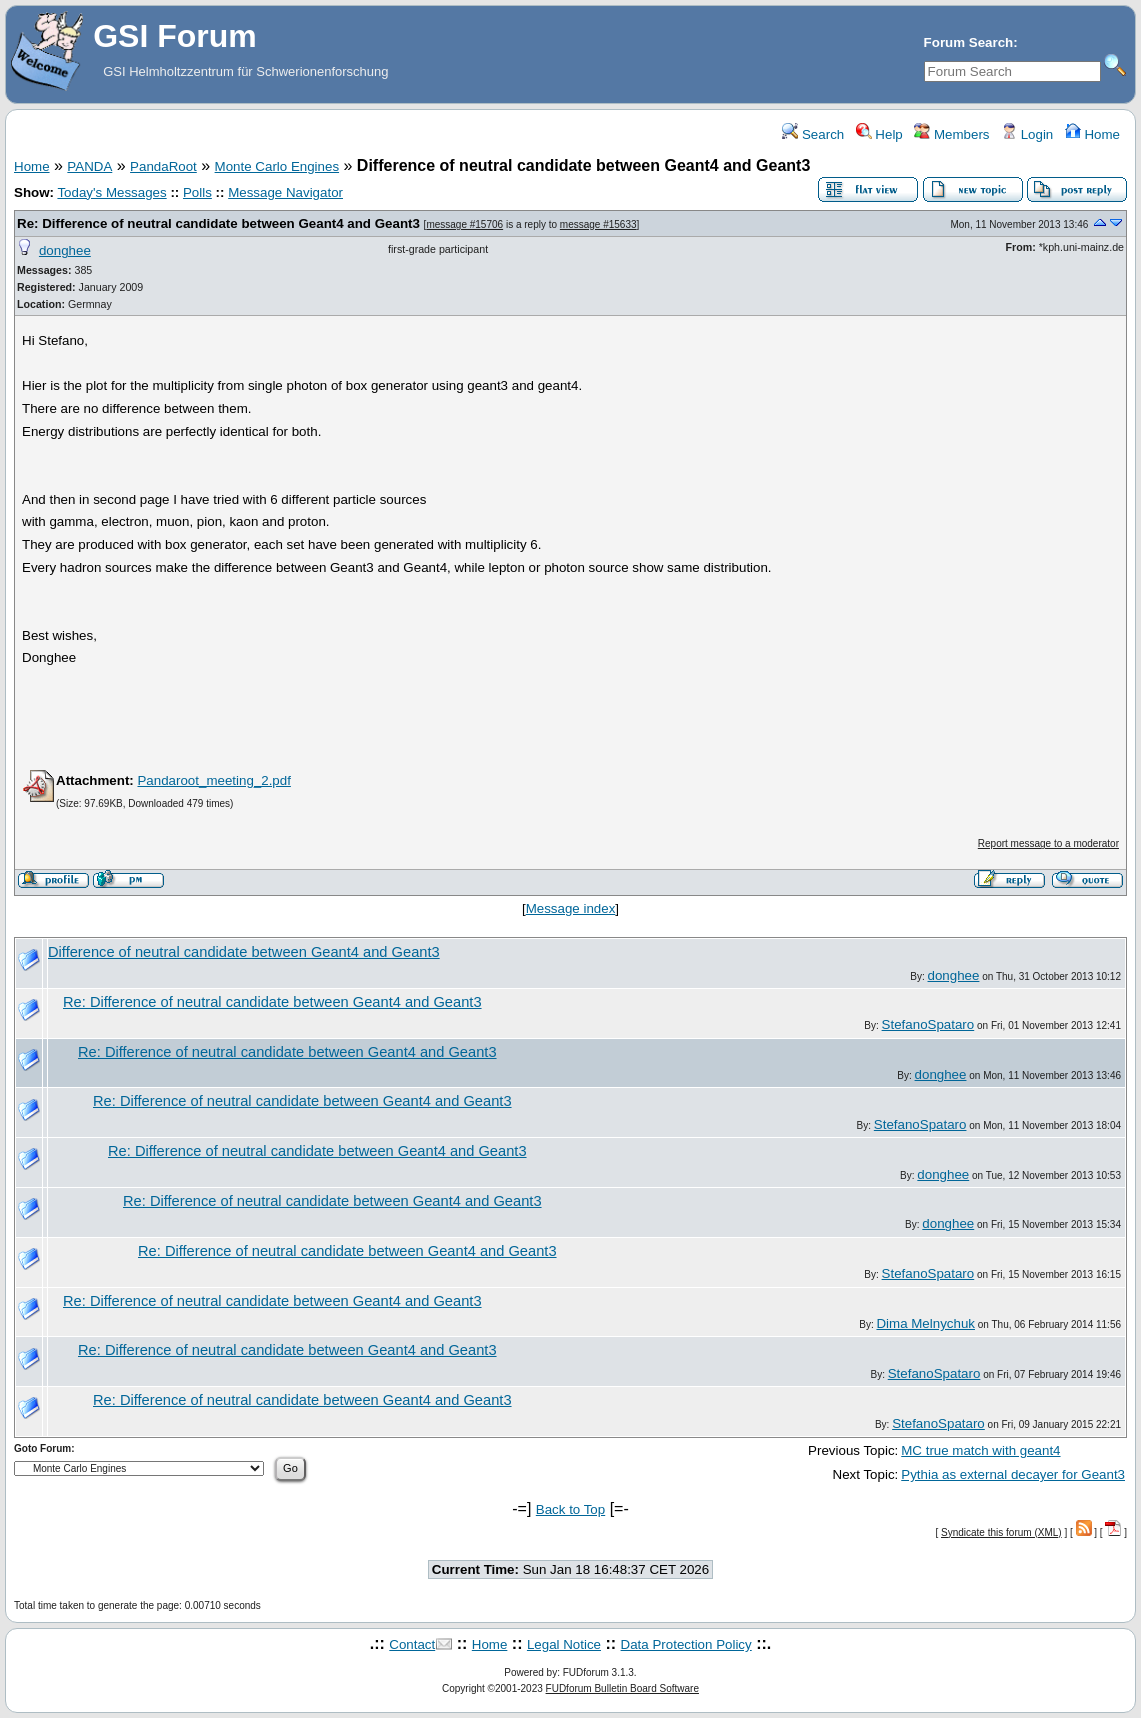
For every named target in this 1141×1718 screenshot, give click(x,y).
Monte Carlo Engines (277, 166)
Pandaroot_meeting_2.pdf (213, 780)
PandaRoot (163, 166)
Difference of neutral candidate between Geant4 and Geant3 (244, 952)
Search (813, 134)
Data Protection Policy (686, 1644)
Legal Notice (564, 1644)
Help (879, 134)
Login (1027, 134)
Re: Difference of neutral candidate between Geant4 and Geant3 (218, 223)
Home (1092, 134)
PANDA (89, 166)
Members (951, 134)
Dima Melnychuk (925, 1323)
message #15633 (598, 224)
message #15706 (464, 224)
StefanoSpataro (928, 1024)
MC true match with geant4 (980, 1450)
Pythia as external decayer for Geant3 (1013, 1474)
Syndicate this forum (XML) (1001, 1532)
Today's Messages (111, 192)
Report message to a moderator (1048, 843)
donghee (65, 250)
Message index (571, 908)
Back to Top (570, 1509)
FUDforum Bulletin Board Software (622, 1688)
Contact (412, 1644)
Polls (197, 192)
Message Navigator (285, 192)
